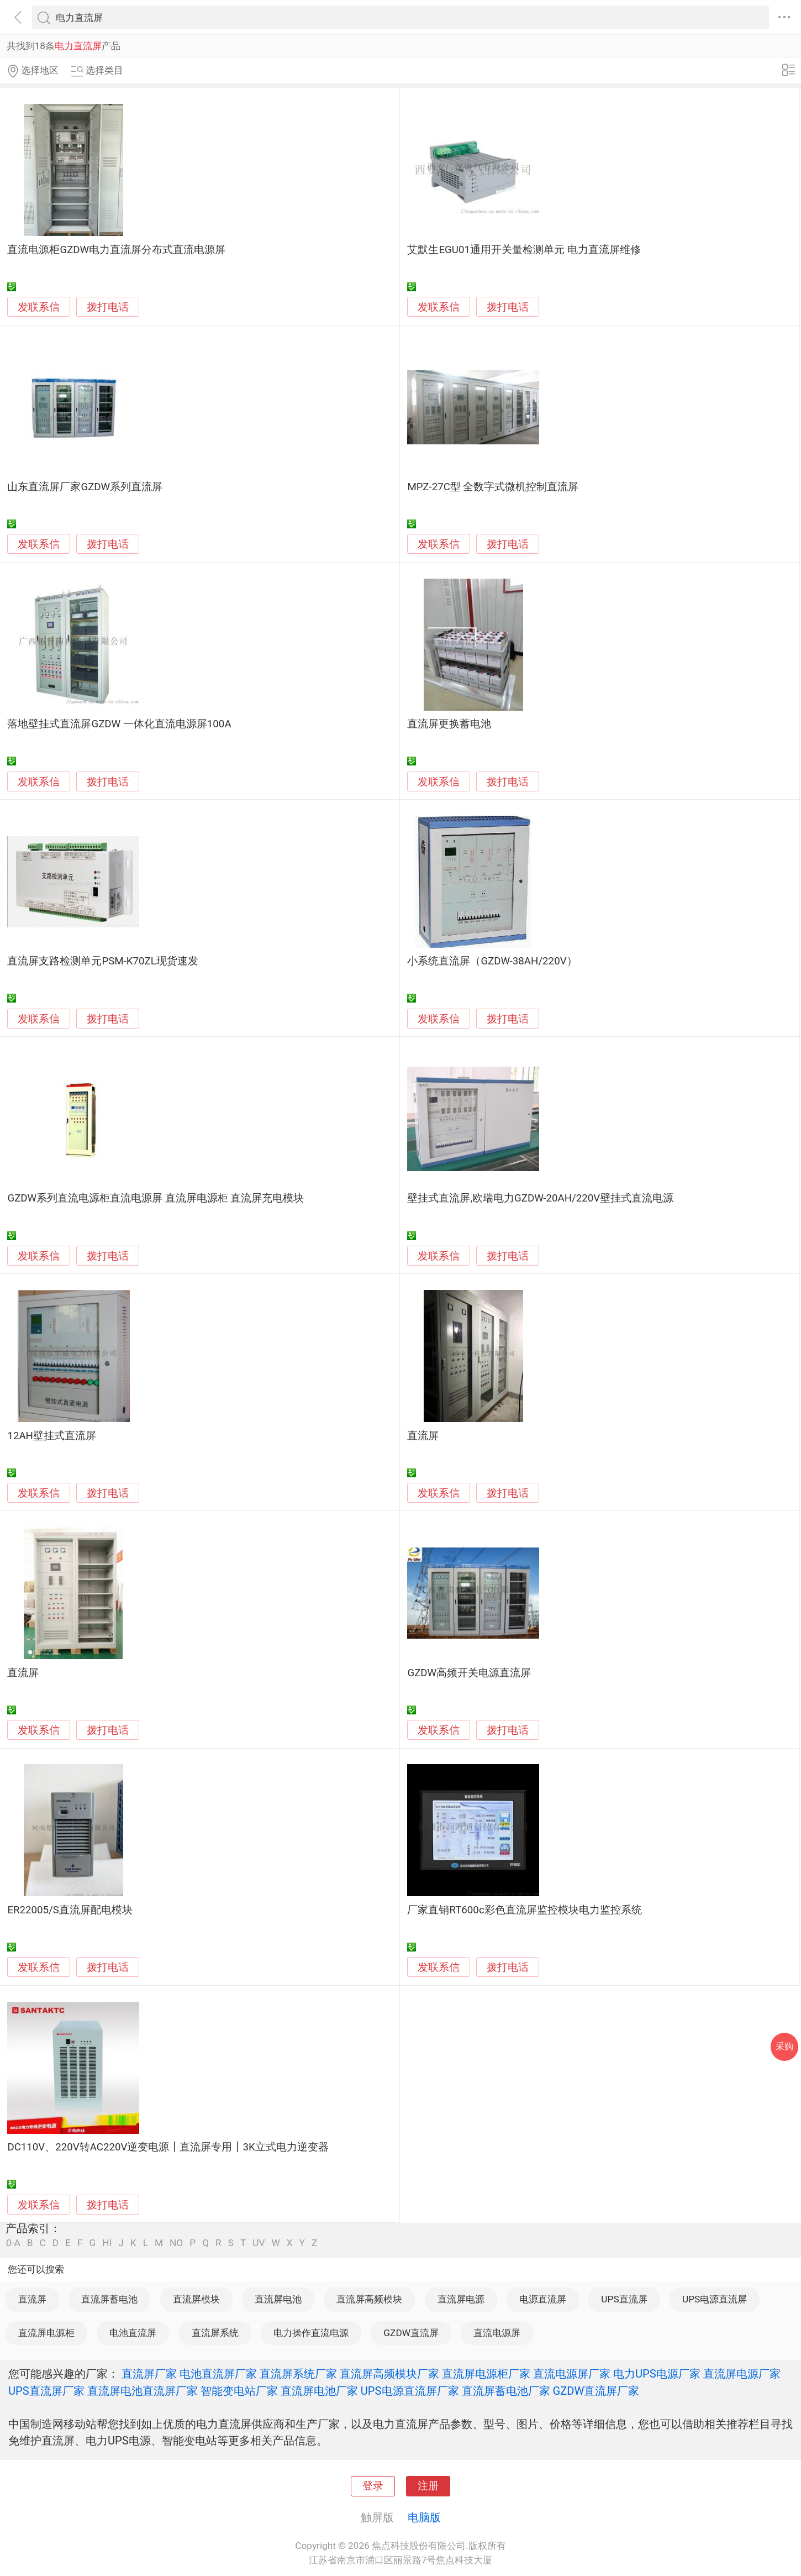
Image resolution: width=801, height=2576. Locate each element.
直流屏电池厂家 (319, 2390)
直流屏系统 (215, 2332)
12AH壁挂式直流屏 (51, 1436)
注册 (428, 2486)
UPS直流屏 (624, 2299)
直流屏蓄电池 (109, 2299)
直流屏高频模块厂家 (389, 2373)
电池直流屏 (132, 2332)
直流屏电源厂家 (742, 2373)
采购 (784, 2046)
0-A (13, 2243)
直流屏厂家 (149, 2373)
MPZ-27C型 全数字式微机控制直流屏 (492, 487)
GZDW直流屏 (411, 2332)
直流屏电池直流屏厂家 (142, 2390)
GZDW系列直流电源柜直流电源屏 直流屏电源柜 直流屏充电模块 (155, 1198)
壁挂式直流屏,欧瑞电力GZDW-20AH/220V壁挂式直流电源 (540, 1198)
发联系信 (39, 307)
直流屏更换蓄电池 (449, 724)
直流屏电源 (461, 2299)
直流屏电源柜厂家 (486, 2373)
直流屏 (423, 1436)
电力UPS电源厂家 (656, 2373)
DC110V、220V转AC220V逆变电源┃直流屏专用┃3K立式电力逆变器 (167, 2147)
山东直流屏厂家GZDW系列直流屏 (84, 487)
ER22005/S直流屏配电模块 (70, 1910)
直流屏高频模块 (369, 2299)
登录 (372, 2486)
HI (107, 2243)
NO (176, 2243)
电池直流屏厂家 (218, 2373)
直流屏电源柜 (46, 2332)
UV (258, 2243)
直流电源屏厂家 (571, 2373)
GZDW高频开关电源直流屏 (469, 1673)
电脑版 (424, 2517)
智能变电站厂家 (239, 2390)
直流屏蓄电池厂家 (506, 2390)
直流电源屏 (496, 2332)
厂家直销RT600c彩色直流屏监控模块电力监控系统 (524, 1910)
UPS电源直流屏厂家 (410, 2390)
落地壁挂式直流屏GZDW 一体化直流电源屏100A (119, 724)
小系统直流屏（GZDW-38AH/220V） (492, 961)
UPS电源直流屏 (714, 2299)
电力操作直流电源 (311, 2332)
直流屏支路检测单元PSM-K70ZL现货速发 (102, 961)
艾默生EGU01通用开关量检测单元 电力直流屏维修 (523, 250)
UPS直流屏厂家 (46, 2390)
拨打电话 (108, 307)
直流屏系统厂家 (298, 2373)
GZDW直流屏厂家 (596, 2390)
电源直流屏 (542, 2299)
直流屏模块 (196, 2299)
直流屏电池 (278, 2299)
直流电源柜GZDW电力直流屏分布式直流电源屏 (116, 250)
